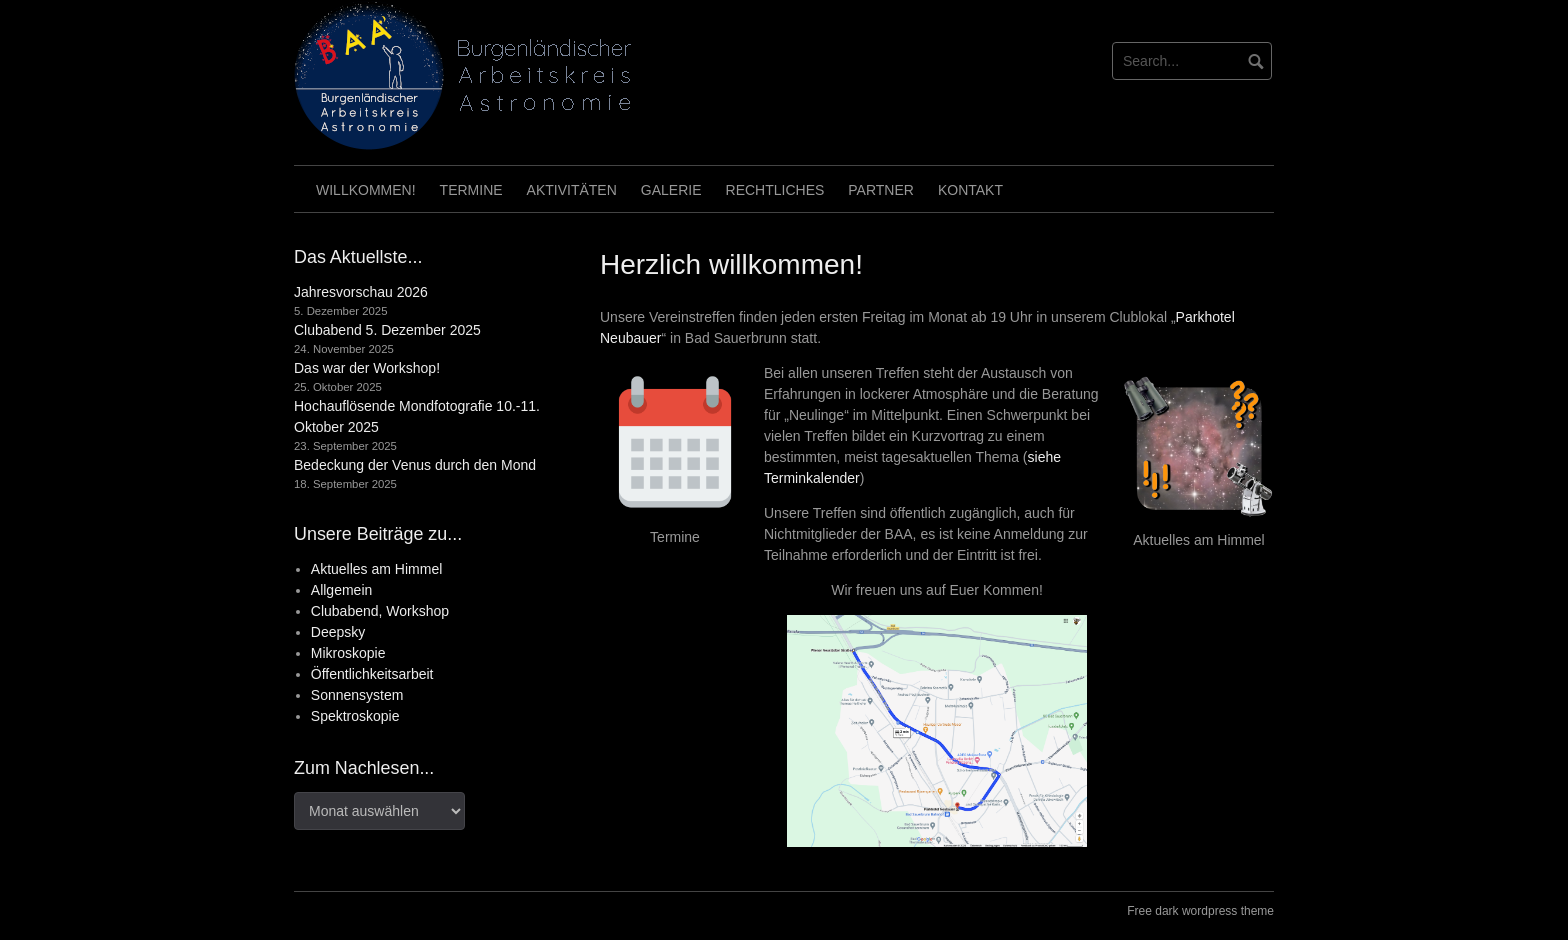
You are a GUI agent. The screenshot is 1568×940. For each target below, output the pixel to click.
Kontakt (970, 190)
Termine (471, 190)
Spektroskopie (355, 716)
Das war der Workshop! (367, 368)
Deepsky (338, 632)
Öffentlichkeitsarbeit (372, 674)
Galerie (671, 190)
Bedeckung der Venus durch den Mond (415, 465)
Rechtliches (775, 190)
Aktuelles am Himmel (376, 569)
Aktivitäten (572, 190)
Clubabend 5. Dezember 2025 (387, 330)
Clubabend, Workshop (380, 611)
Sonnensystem (357, 695)
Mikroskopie (348, 653)
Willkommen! (366, 190)
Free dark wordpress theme (1200, 911)
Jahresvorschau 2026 (361, 292)
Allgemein (341, 590)
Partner (881, 190)
